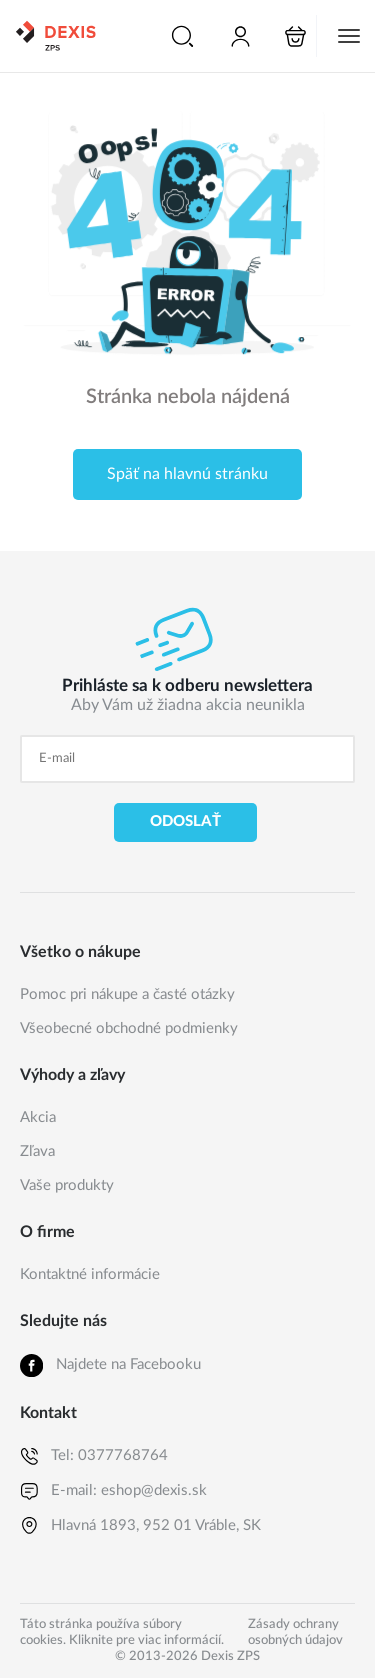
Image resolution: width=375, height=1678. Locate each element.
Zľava (37, 1151)
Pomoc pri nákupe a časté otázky (127, 994)
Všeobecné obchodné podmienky (129, 1028)
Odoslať (185, 821)
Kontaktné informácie (90, 1274)
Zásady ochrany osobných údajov (295, 1632)
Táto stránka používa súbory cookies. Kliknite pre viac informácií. (122, 1632)
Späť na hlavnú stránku (187, 474)
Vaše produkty (67, 1185)
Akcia (38, 1117)
